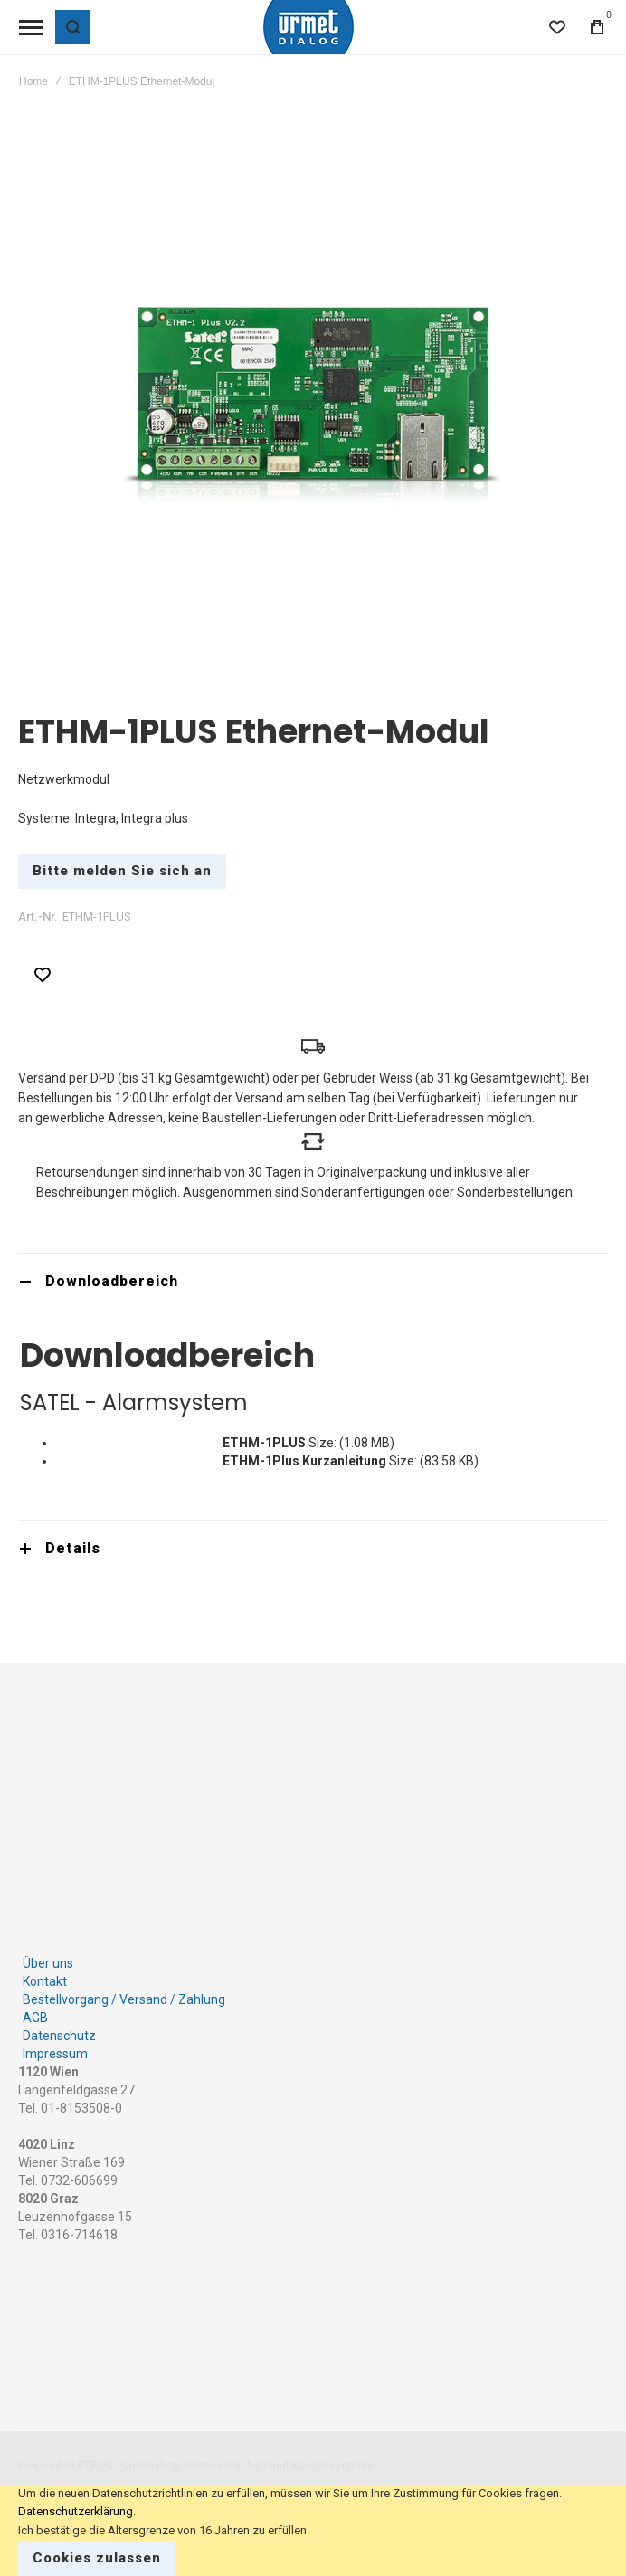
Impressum (55, 2053)
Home (33, 81)
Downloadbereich (111, 1281)
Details (72, 1548)
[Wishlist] (557, 27)
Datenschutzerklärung (75, 2511)
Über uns (48, 1963)
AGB (35, 2017)
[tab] (313, 1281)
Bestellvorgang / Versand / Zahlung (124, 1999)
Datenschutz (59, 2035)
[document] (313, 2530)
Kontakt (45, 1981)
